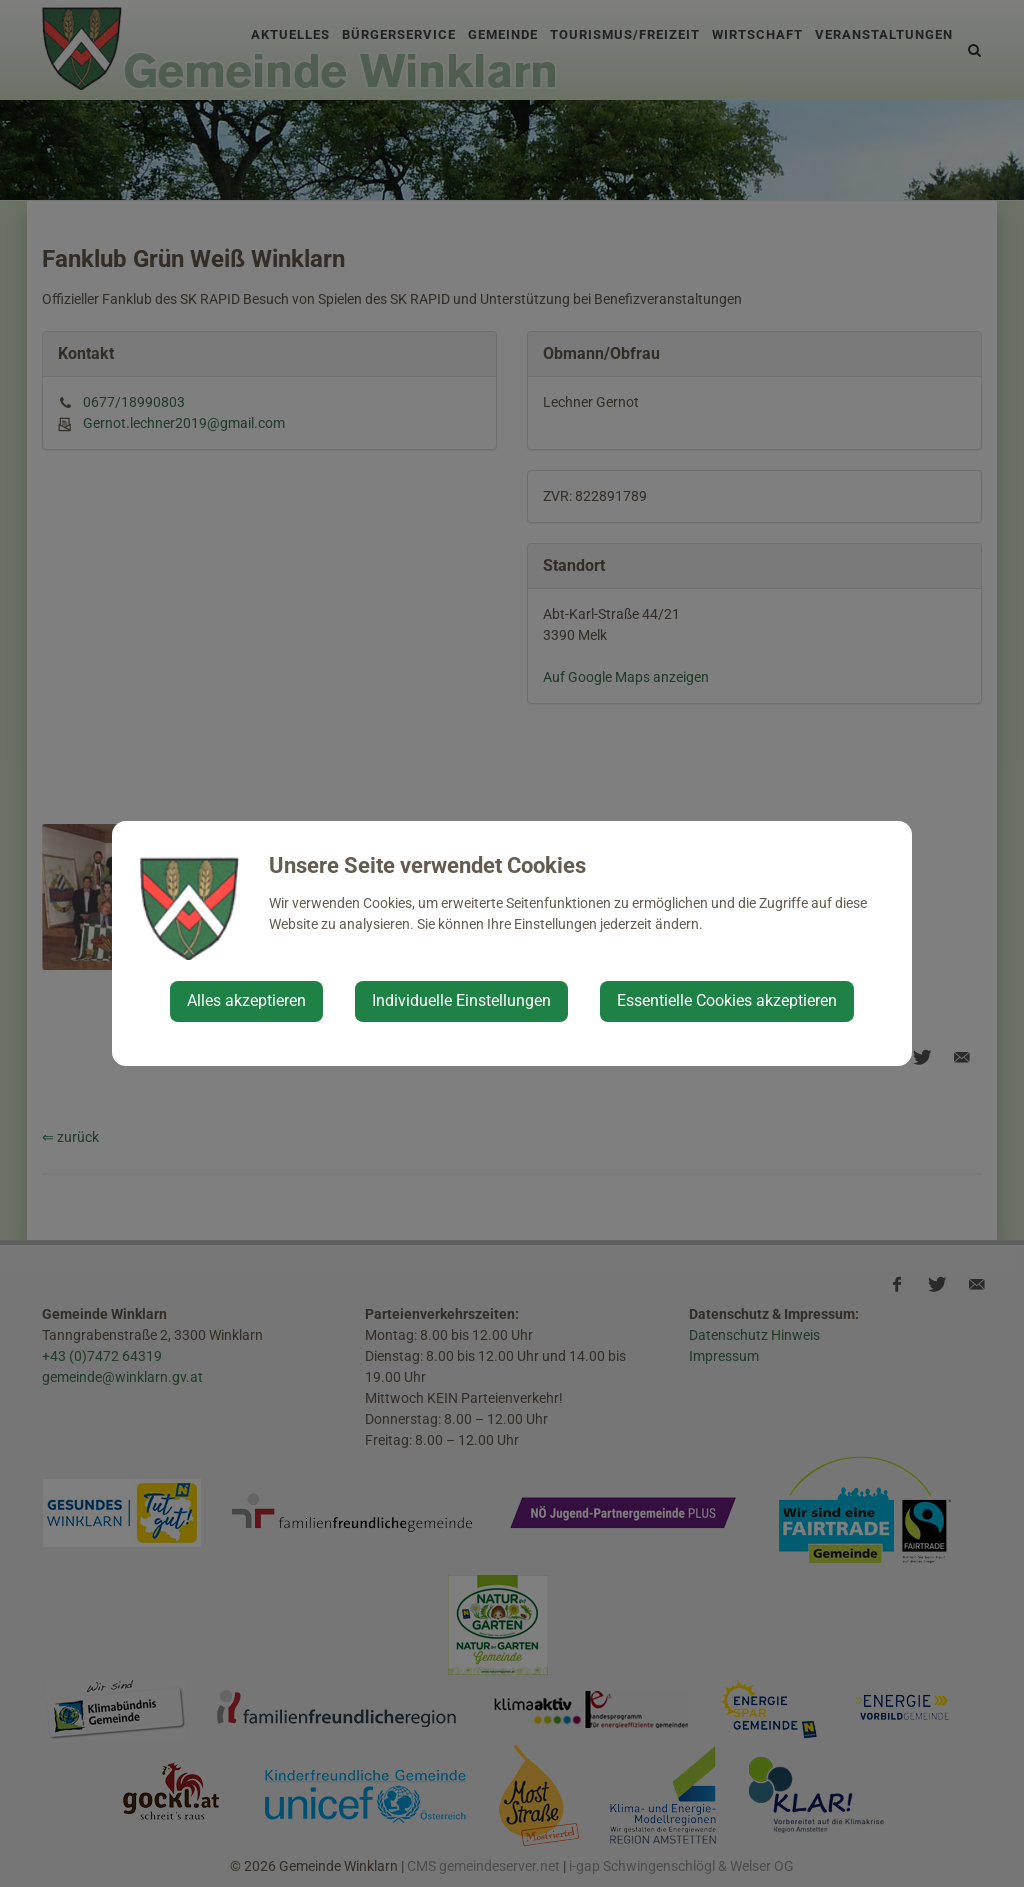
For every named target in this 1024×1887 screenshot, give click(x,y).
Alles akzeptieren (246, 1000)
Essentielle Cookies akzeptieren (727, 1000)
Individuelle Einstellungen (461, 1000)
